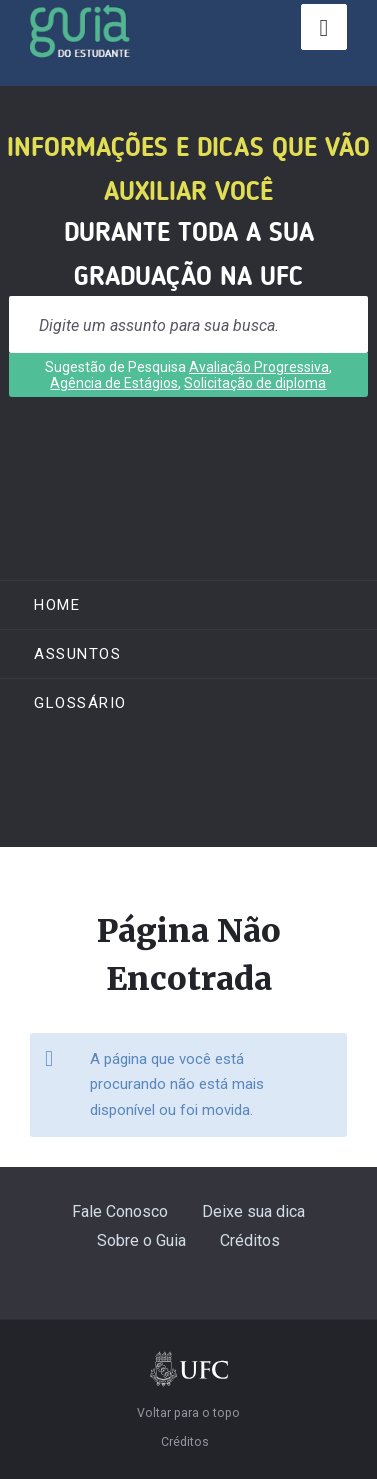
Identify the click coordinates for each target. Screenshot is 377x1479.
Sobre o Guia (141, 1240)
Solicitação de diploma (255, 383)
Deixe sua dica (253, 1211)
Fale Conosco (120, 1211)
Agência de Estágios (114, 383)
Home (57, 605)
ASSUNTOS (77, 654)
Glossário (80, 703)
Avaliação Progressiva (259, 367)
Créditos (250, 1240)
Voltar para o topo (188, 1413)
